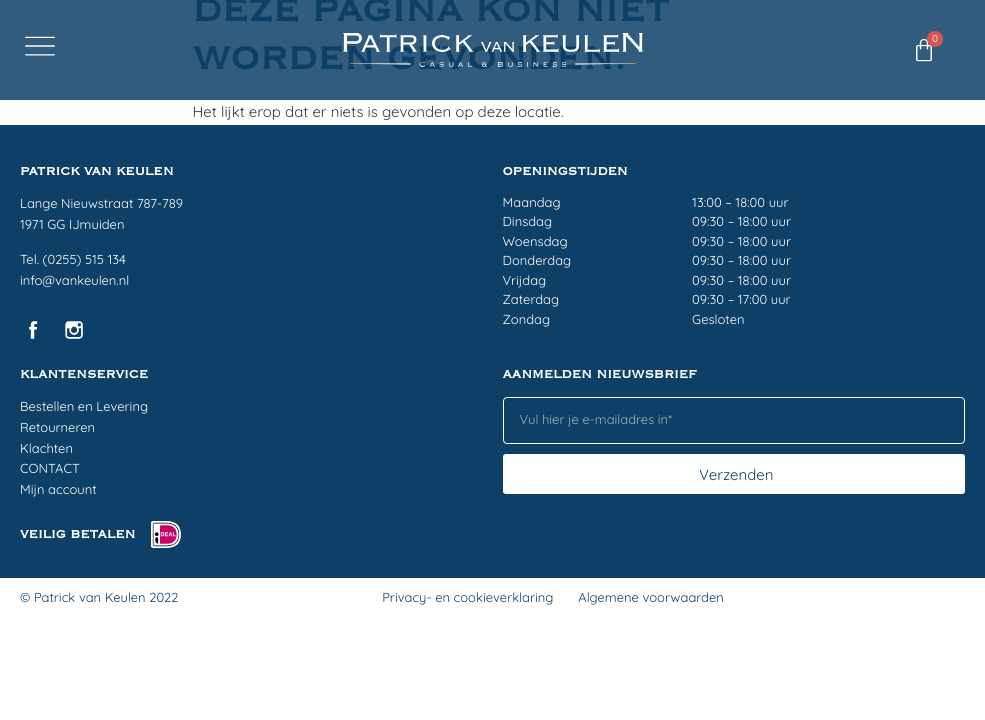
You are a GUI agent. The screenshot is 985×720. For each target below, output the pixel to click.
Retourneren (57, 428)
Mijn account (58, 490)
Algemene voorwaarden (650, 598)
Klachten (46, 449)
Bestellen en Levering (84, 407)
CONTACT (50, 469)
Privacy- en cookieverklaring (467, 598)
